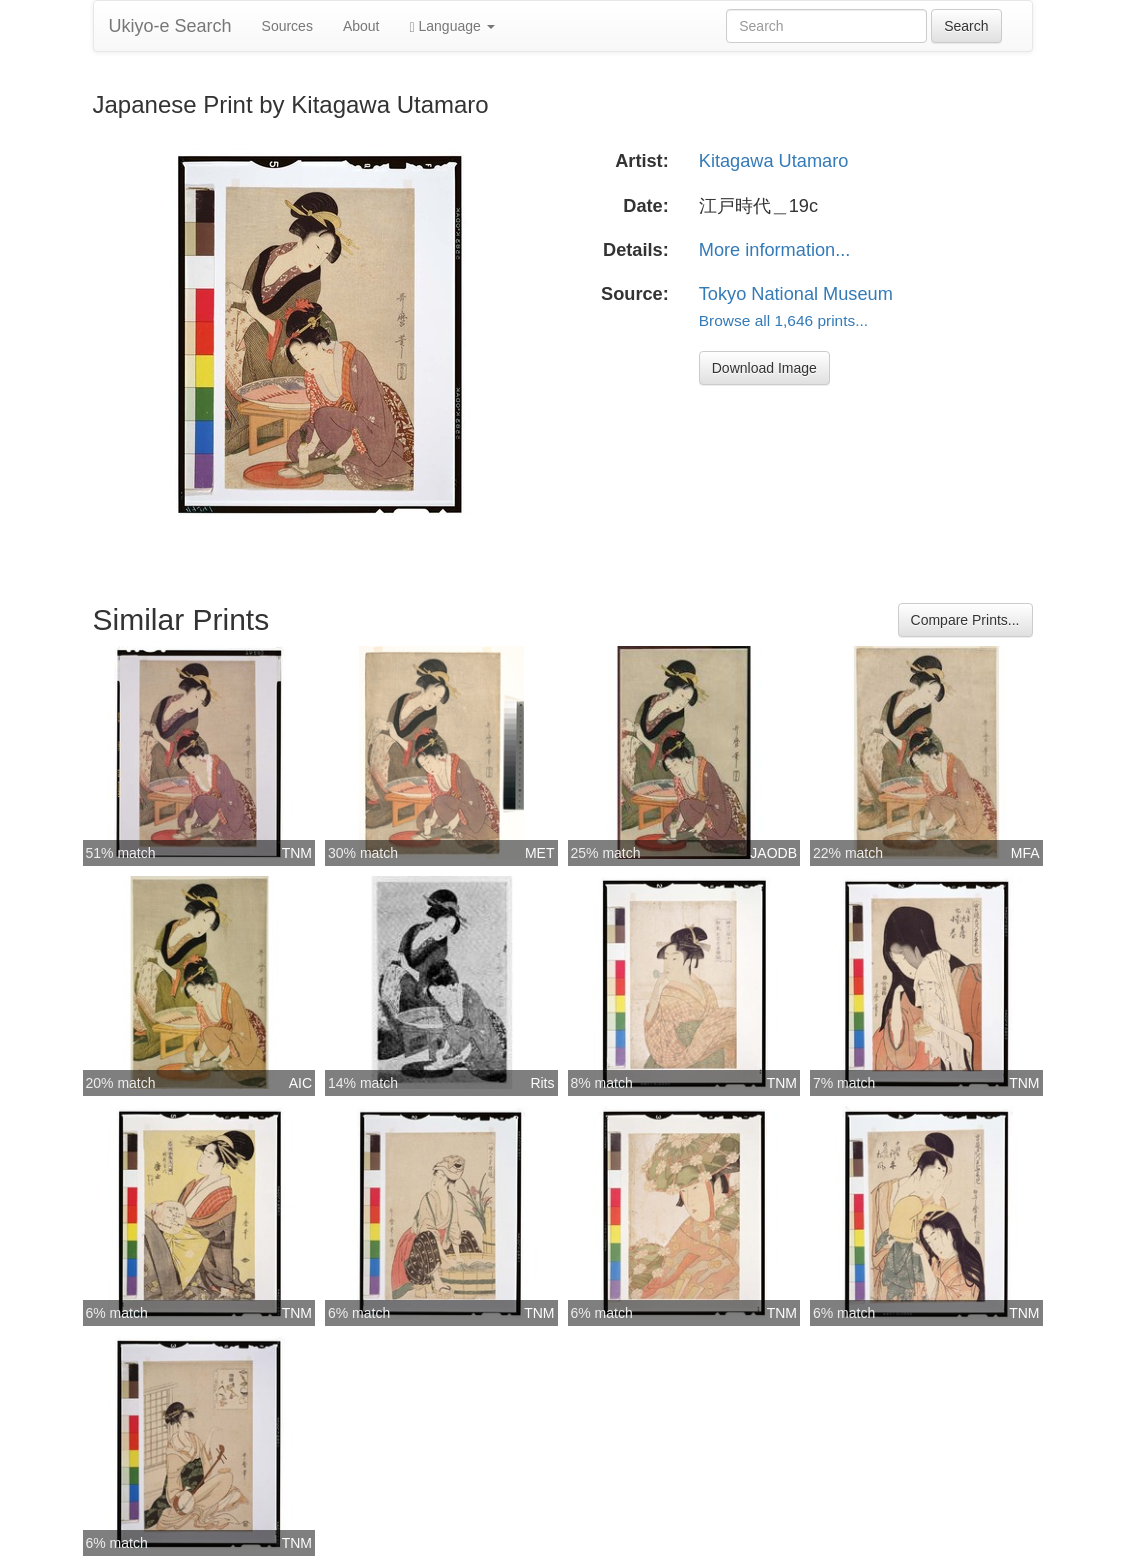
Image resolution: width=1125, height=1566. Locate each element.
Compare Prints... (965, 620)
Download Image (764, 368)
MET (540, 853)
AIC (300, 1083)
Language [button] (452, 26)
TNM (297, 853)
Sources (287, 26)
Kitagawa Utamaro (774, 161)
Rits (542, 1083)
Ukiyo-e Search (170, 26)
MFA (1025, 853)
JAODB (773, 853)
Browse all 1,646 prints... (783, 320)
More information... (775, 250)
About (361, 26)
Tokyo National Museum (796, 294)
